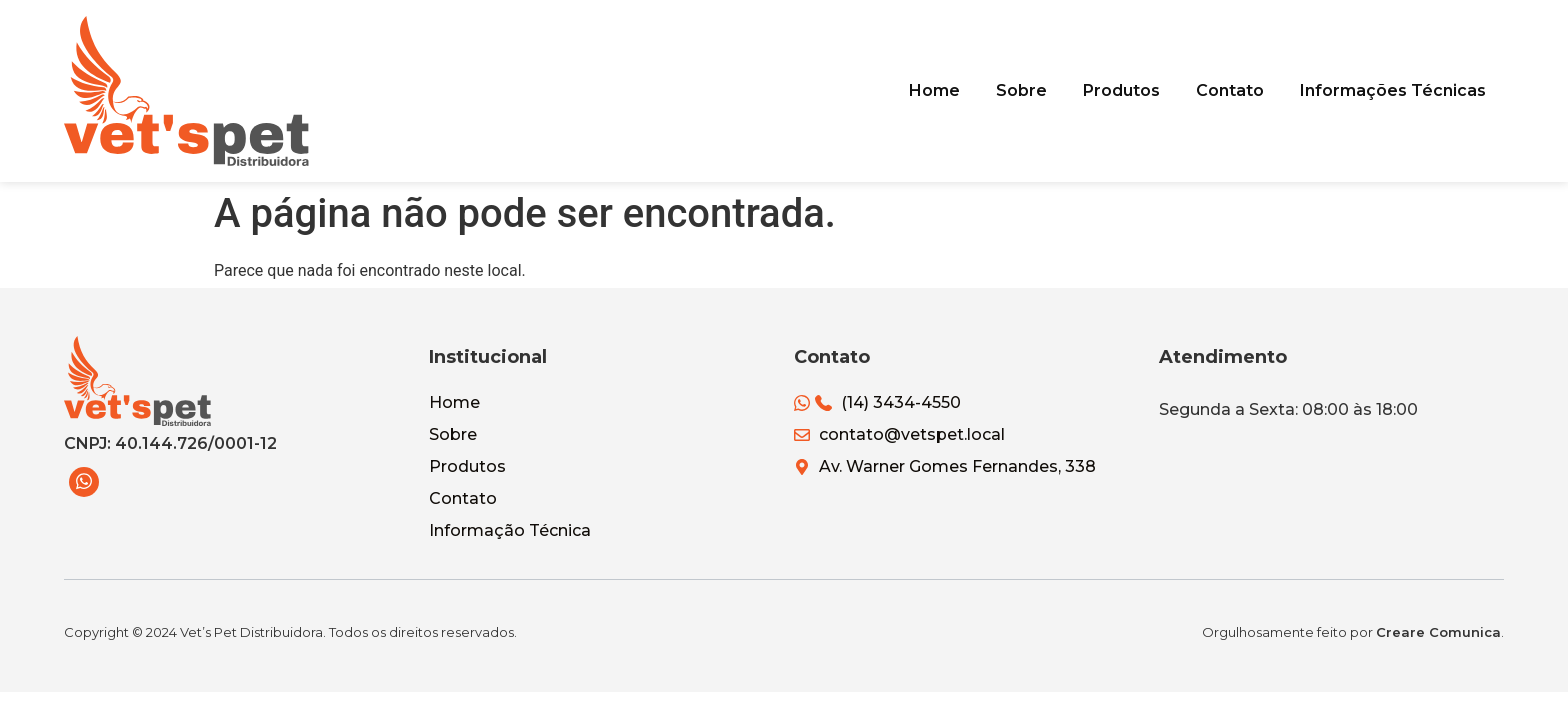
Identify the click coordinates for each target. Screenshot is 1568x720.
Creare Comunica (1438, 632)
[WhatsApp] (84, 482)
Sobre (1035, 90)
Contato (1236, 90)
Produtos (1131, 90)
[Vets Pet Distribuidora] (186, 91)
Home (952, 90)
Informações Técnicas (1395, 90)
